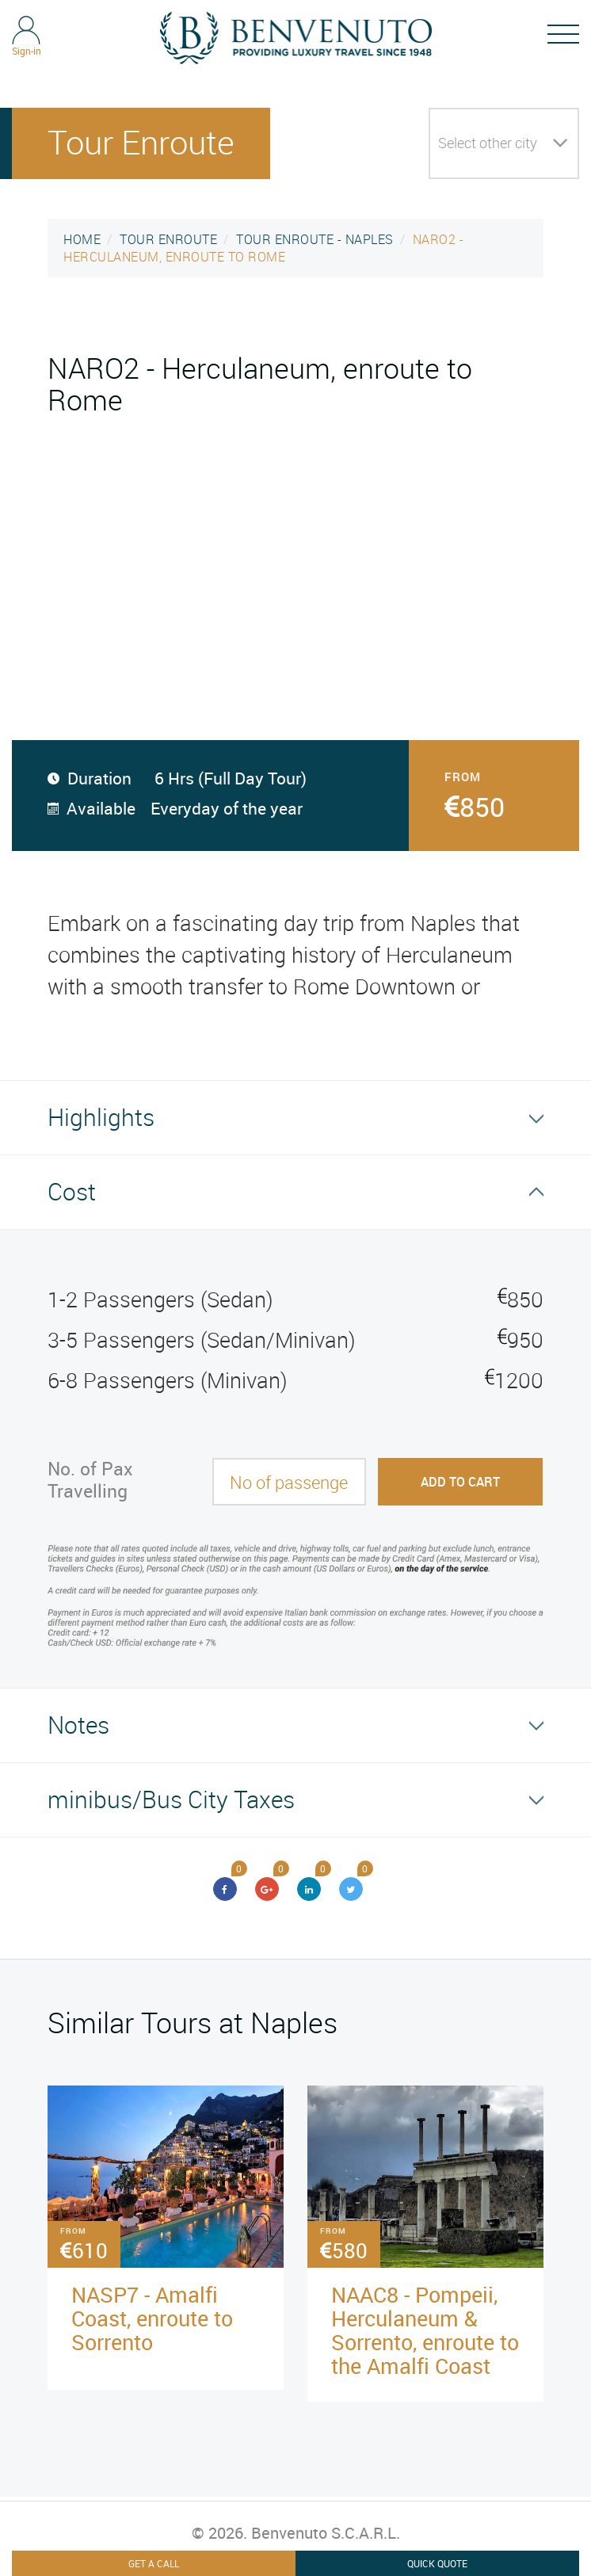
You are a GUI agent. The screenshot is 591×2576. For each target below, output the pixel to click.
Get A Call (153, 2563)
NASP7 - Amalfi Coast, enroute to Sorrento (152, 2318)
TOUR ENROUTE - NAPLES (315, 239)
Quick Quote (437, 2563)
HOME (82, 239)
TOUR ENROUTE (168, 239)
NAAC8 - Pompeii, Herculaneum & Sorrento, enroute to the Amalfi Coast (425, 2330)
